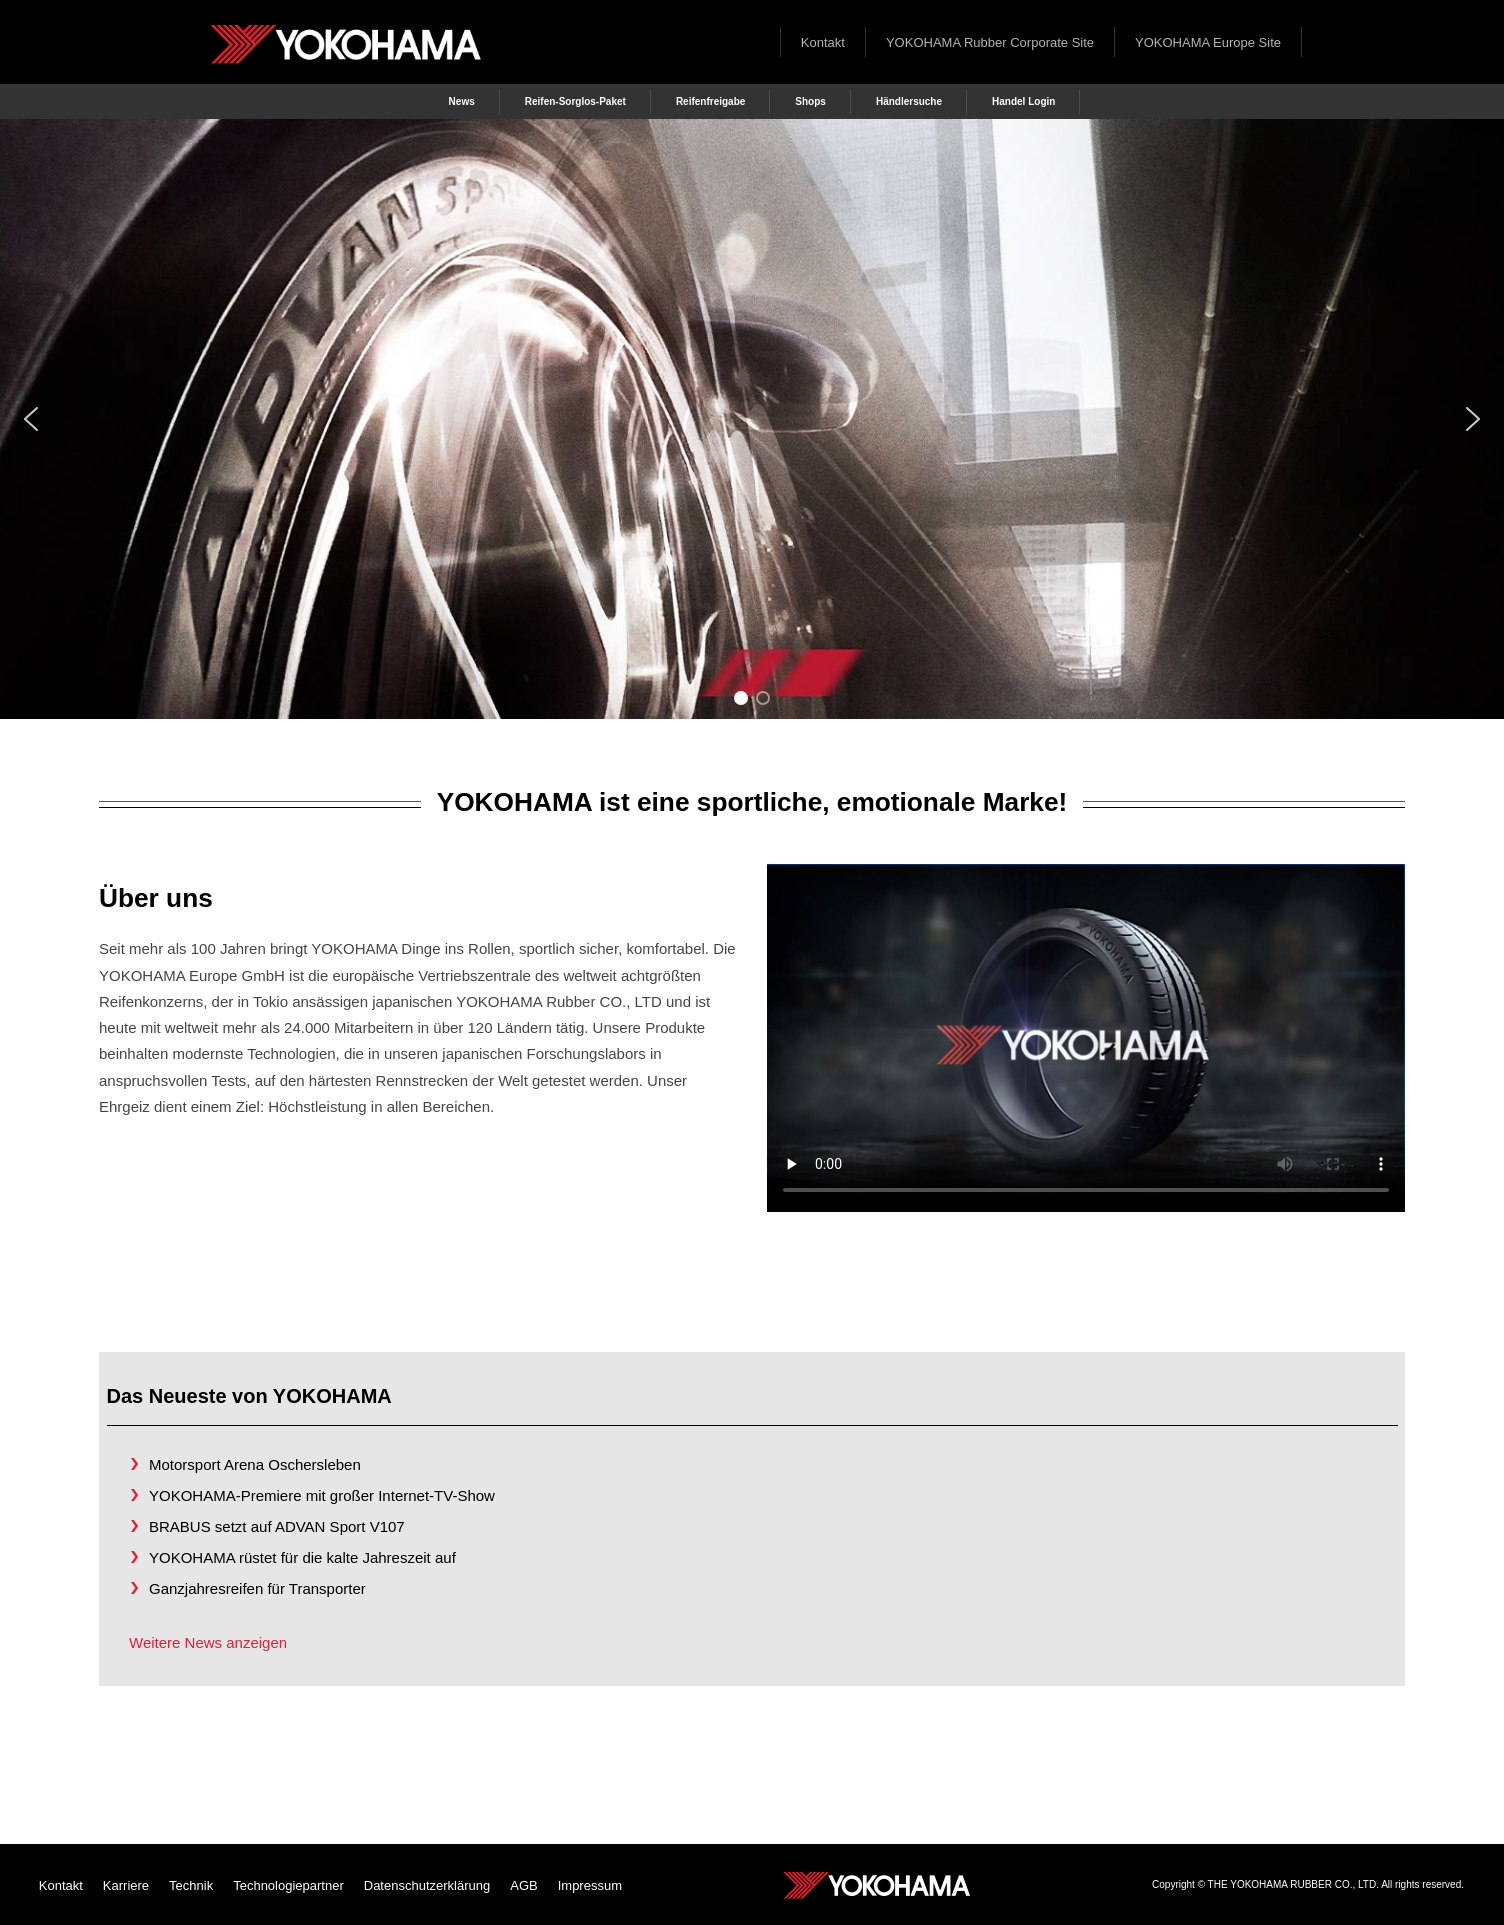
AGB (523, 1885)
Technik (191, 1885)
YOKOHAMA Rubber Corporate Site (990, 42)
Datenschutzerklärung (427, 1885)
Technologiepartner (288, 1885)
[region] (752, 419)
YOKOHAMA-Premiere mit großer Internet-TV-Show (322, 1495)
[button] (31, 419)
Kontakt (823, 42)
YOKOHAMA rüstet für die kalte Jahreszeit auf (302, 1557)
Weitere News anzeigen (208, 1642)
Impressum (590, 1885)
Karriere (126, 1885)
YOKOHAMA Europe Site (1208, 42)
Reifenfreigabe (710, 101)
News (462, 101)
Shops (810, 101)
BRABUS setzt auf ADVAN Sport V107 (277, 1526)
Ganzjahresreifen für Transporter (257, 1588)
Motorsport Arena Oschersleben (255, 1464)
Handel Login (1023, 101)
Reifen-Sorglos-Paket (575, 101)
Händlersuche (909, 101)
